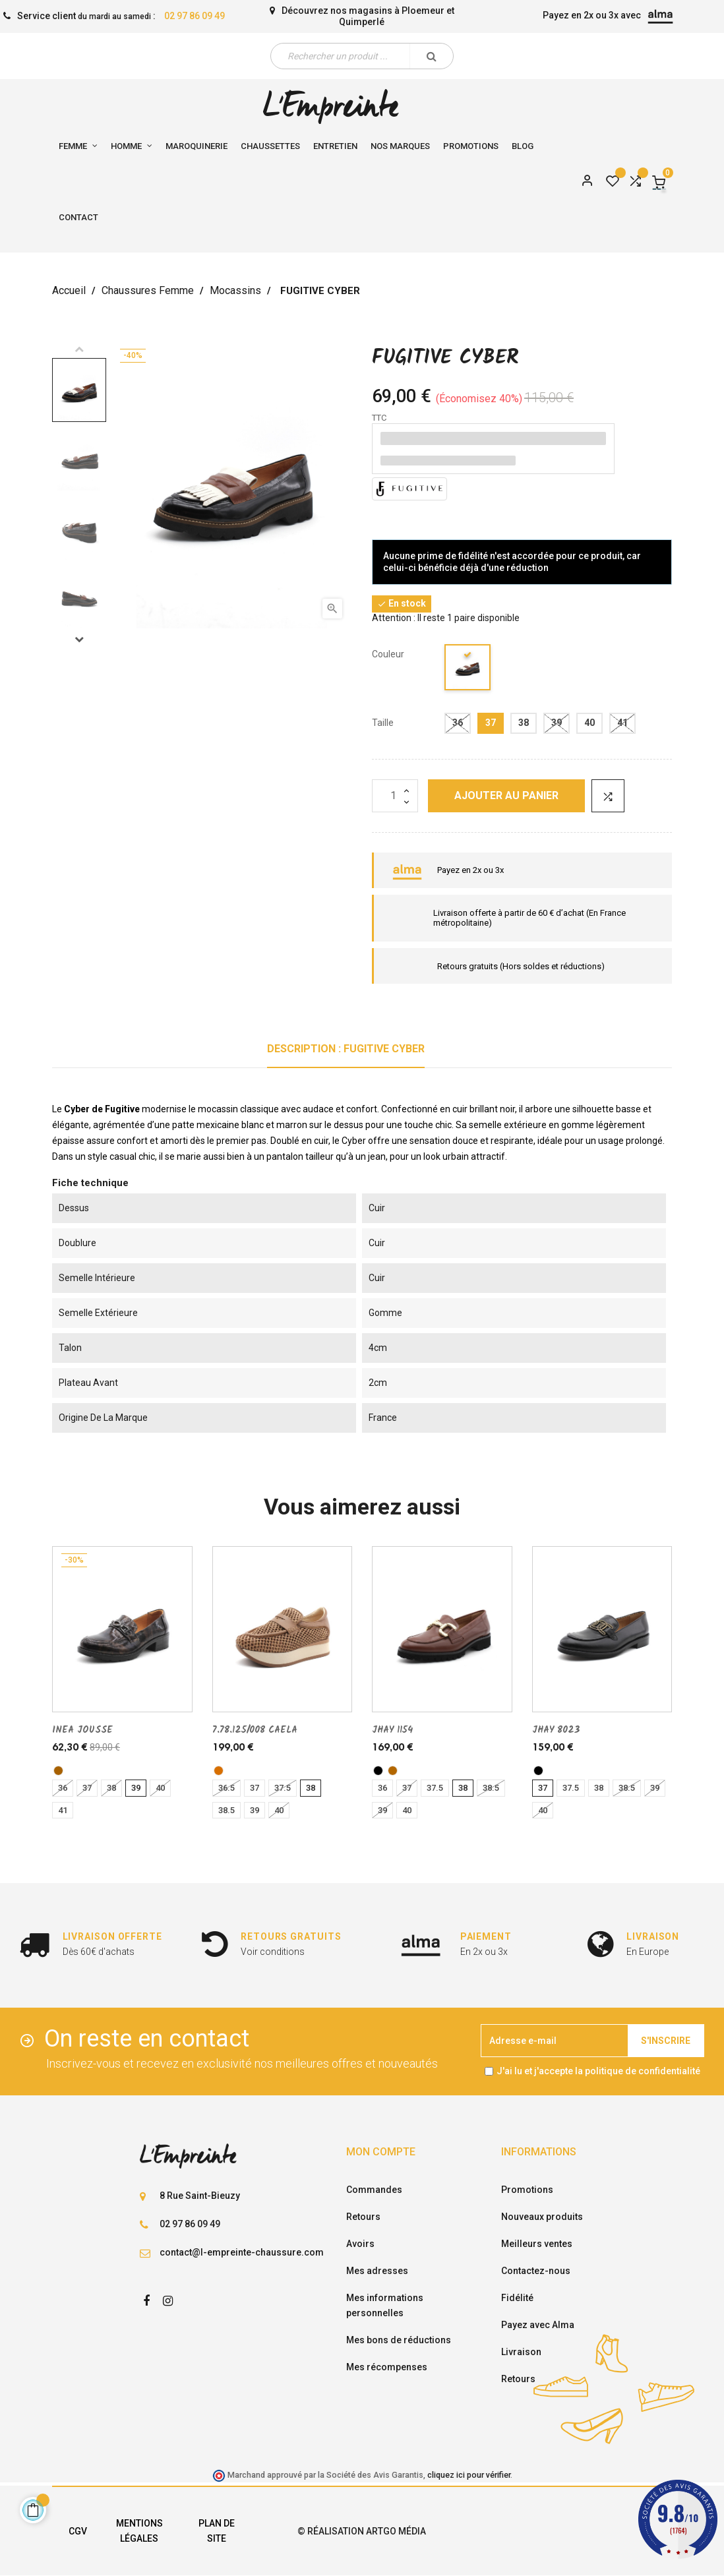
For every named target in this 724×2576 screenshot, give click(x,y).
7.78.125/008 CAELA (254, 1730)
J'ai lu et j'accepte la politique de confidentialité (598, 2071)
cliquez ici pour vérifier (468, 2475)
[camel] (219, 1771)
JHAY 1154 (392, 1730)
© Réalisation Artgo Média (361, 2531)
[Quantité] (395, 795)
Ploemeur (423, 10)
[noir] (468, 669)
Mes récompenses (386, 2367)
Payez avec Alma (537, 2325)
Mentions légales (139, 2531)
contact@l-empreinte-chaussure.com (242, 2252)
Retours (363, 2216)
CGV (78, 2531)
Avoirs (360, 2243)
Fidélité (517, 2297)
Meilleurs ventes (536, 2243)
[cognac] (393, 1771)
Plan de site (216, 2531)
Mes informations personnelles (384, 2305)
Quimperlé (361, 21)
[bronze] (58, 1771)
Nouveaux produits (542, 2216)
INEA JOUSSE (82, 1730)
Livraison (521, 2352)
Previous (79, 348)
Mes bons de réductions (398, 2340)
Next (79, 638)
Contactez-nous (535, 2270)
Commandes (374, 2189)
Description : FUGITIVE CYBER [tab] (346, 1048)
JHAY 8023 (556, 1730)
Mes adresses (377, 2270)
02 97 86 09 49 (194, 16)
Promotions (527, 2189)
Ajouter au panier (506, 795)
